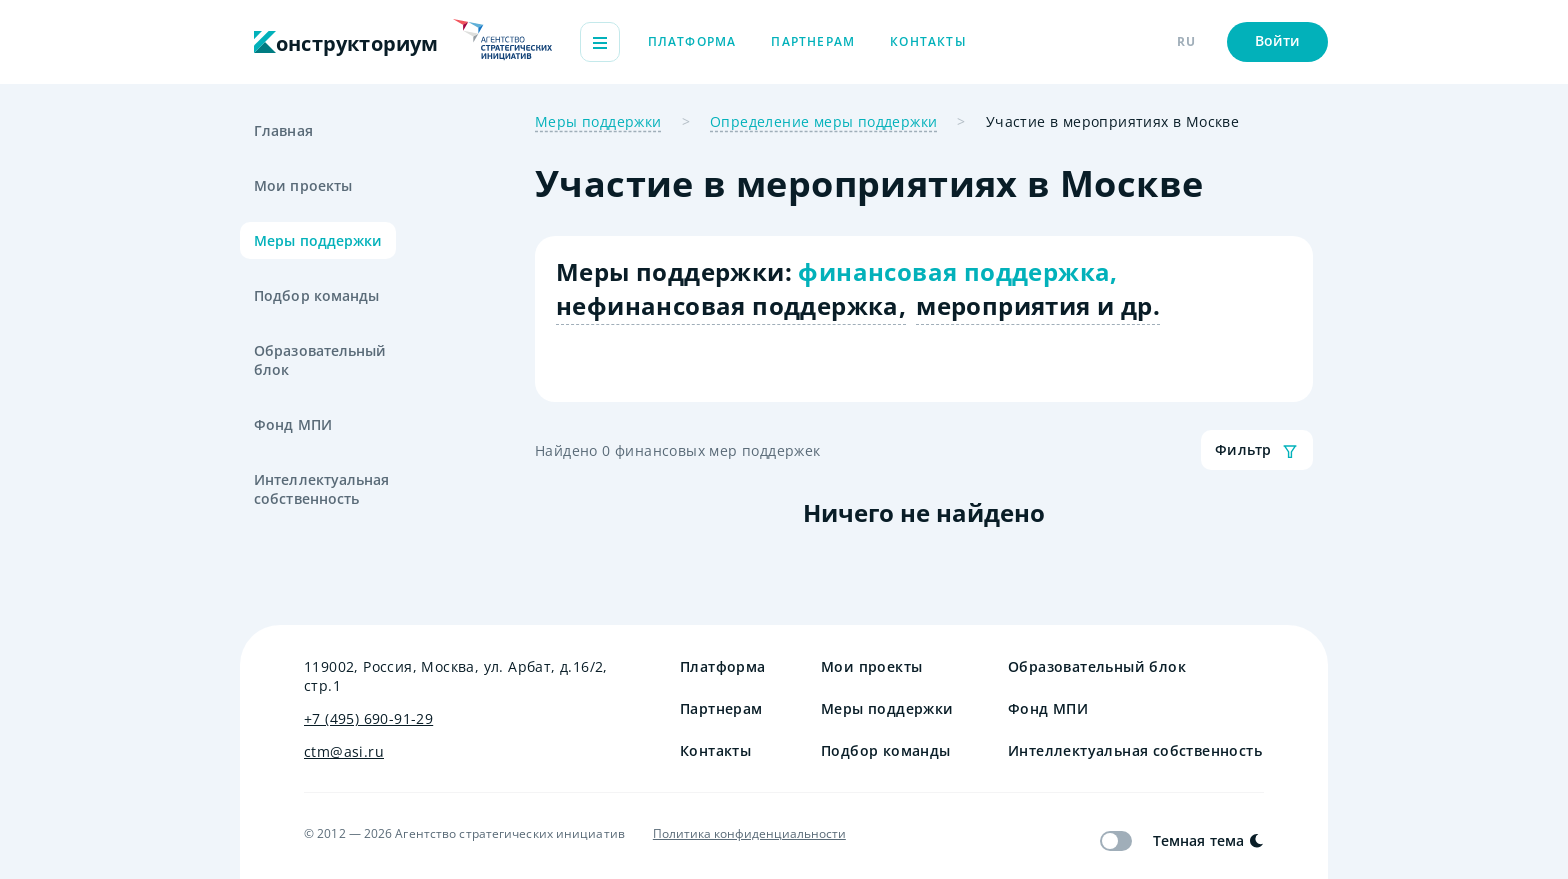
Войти (1278, 40)
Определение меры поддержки (823, 121)
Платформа (692, 41)
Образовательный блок (320, 360)
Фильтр (1257, 450)
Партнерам (813, 41)
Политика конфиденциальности (749, 834)
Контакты (928, 41)
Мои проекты (303, 185)
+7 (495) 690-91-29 (368, 718)
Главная (283, 130)
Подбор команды (316, 295)
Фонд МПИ (293, 424)
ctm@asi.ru (344, 751)
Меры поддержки (318, 240)
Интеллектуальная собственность (322, 489)
